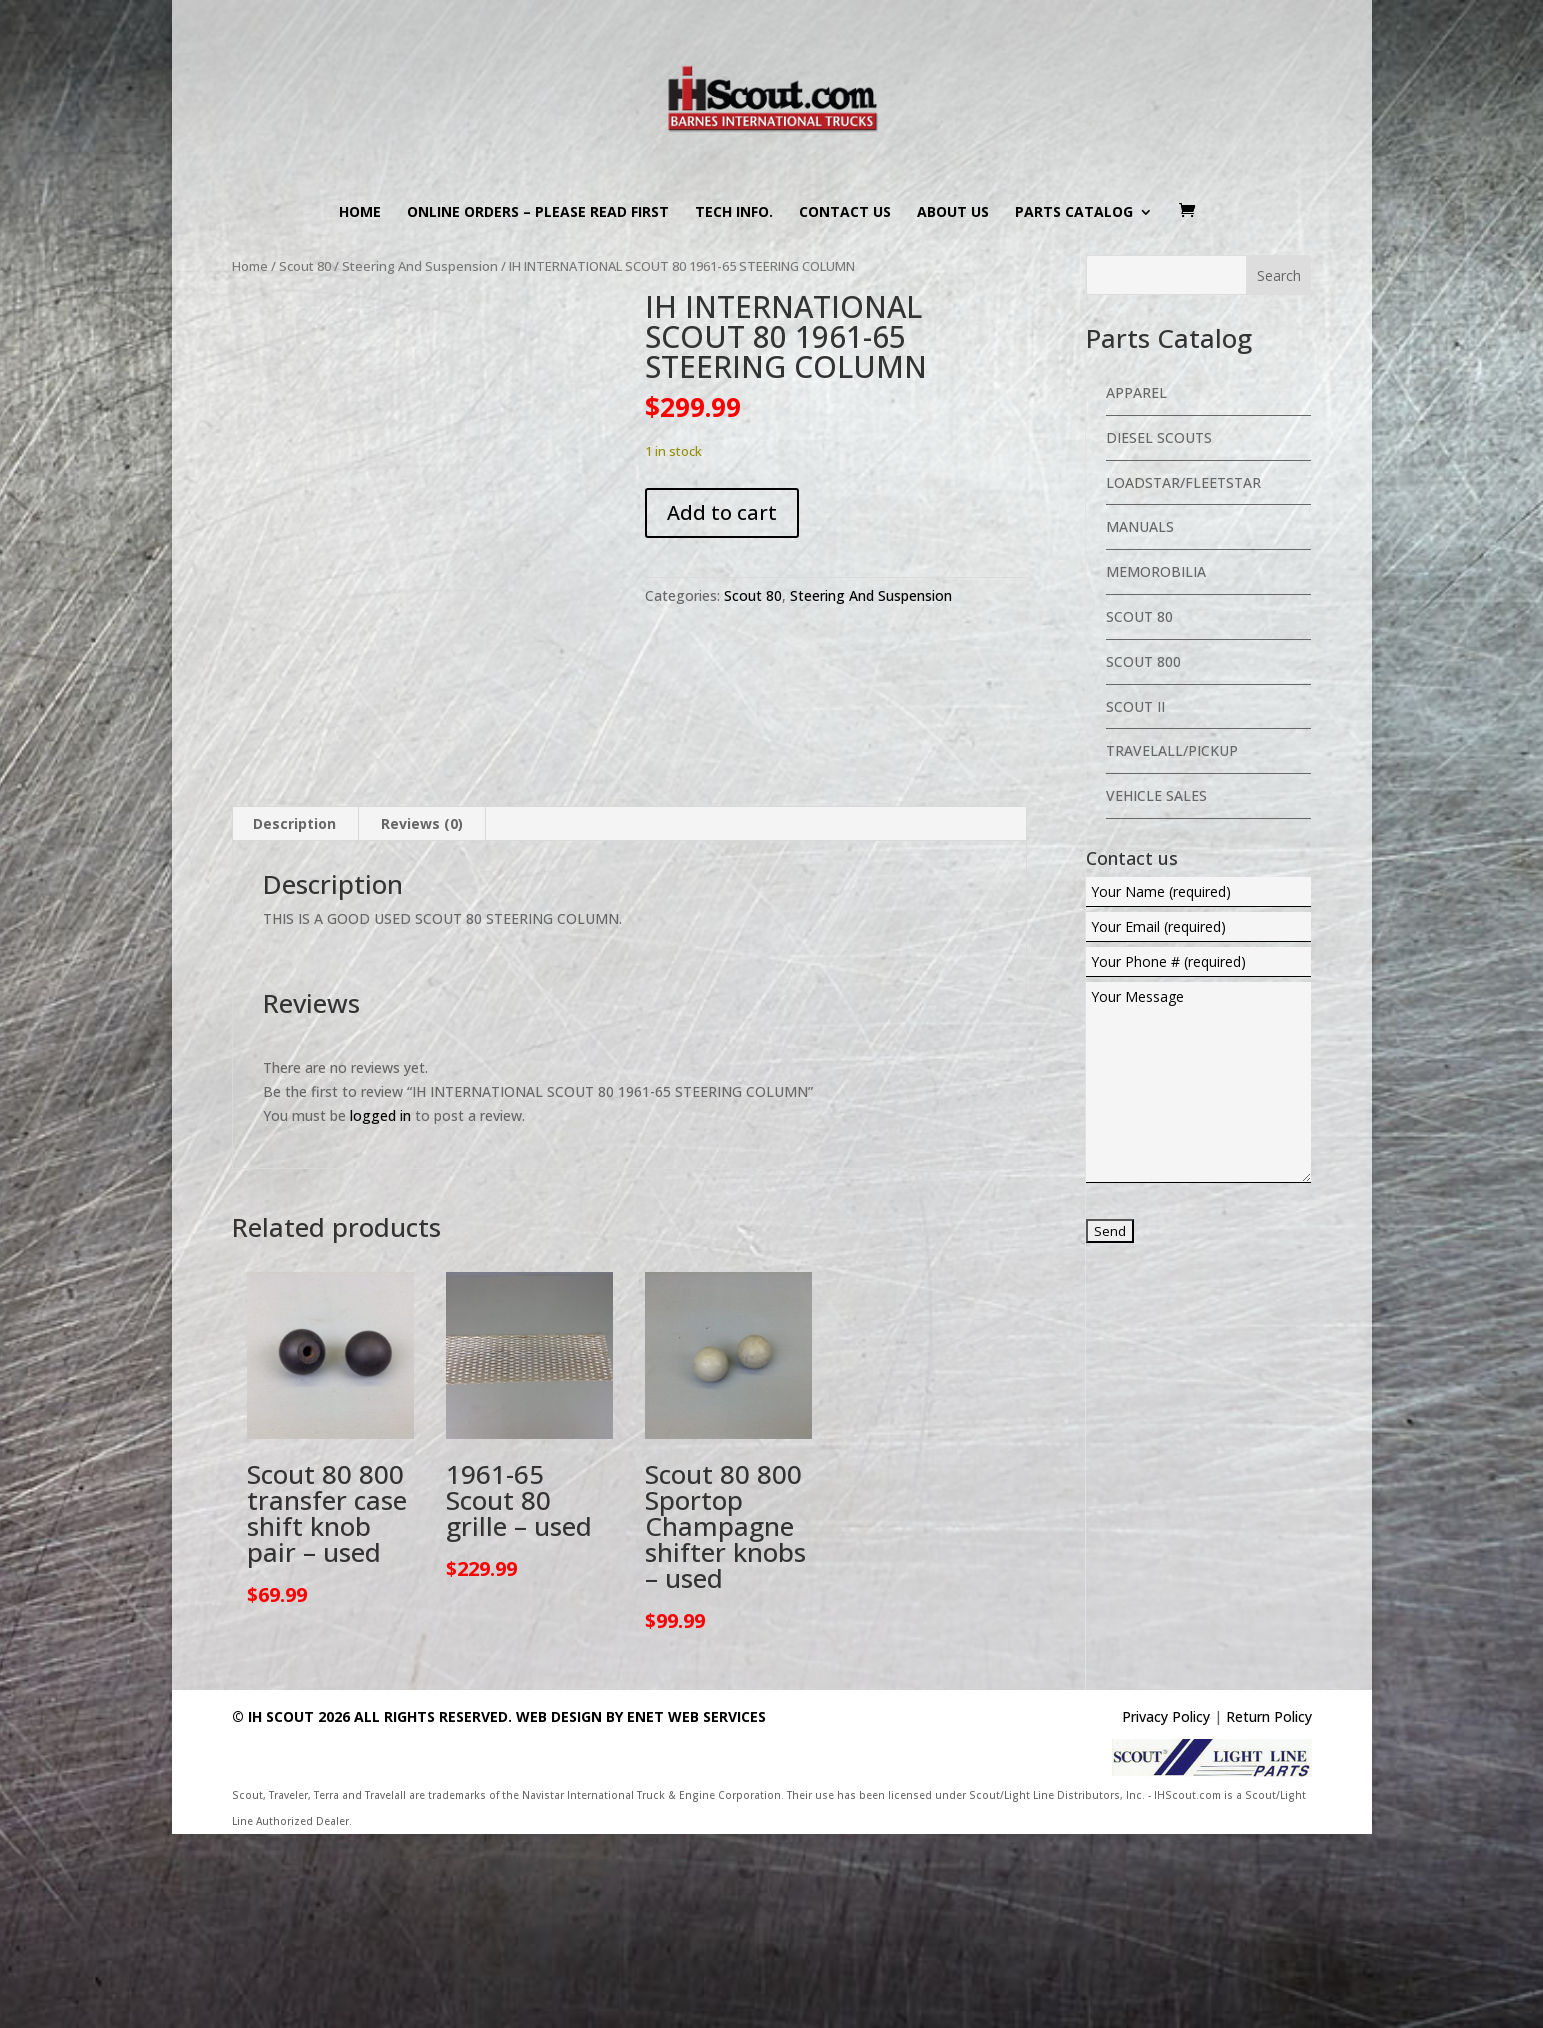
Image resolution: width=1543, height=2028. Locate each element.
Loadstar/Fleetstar (1183, 482)
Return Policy (1269, 1911)
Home (360, 213)
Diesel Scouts (1159, 437)
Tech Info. (734, 213)
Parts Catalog (1074, 213)
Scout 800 (1143, 661)
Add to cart (722, 512)
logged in (380, 1310)
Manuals (1140, 526)
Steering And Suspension (420, 266)
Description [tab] (294, 1017)
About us (953, 213)
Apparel (1136, 392)
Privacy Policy (1166, 1911)
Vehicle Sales (1156, 795)
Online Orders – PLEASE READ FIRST (538, 213)
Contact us (845, 213)
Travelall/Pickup (1172, 750)
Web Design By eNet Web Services (641, 1911)
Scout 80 (305, 266)
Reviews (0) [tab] (422, 1017)
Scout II (1135, 706)
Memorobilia (1156, 571)
